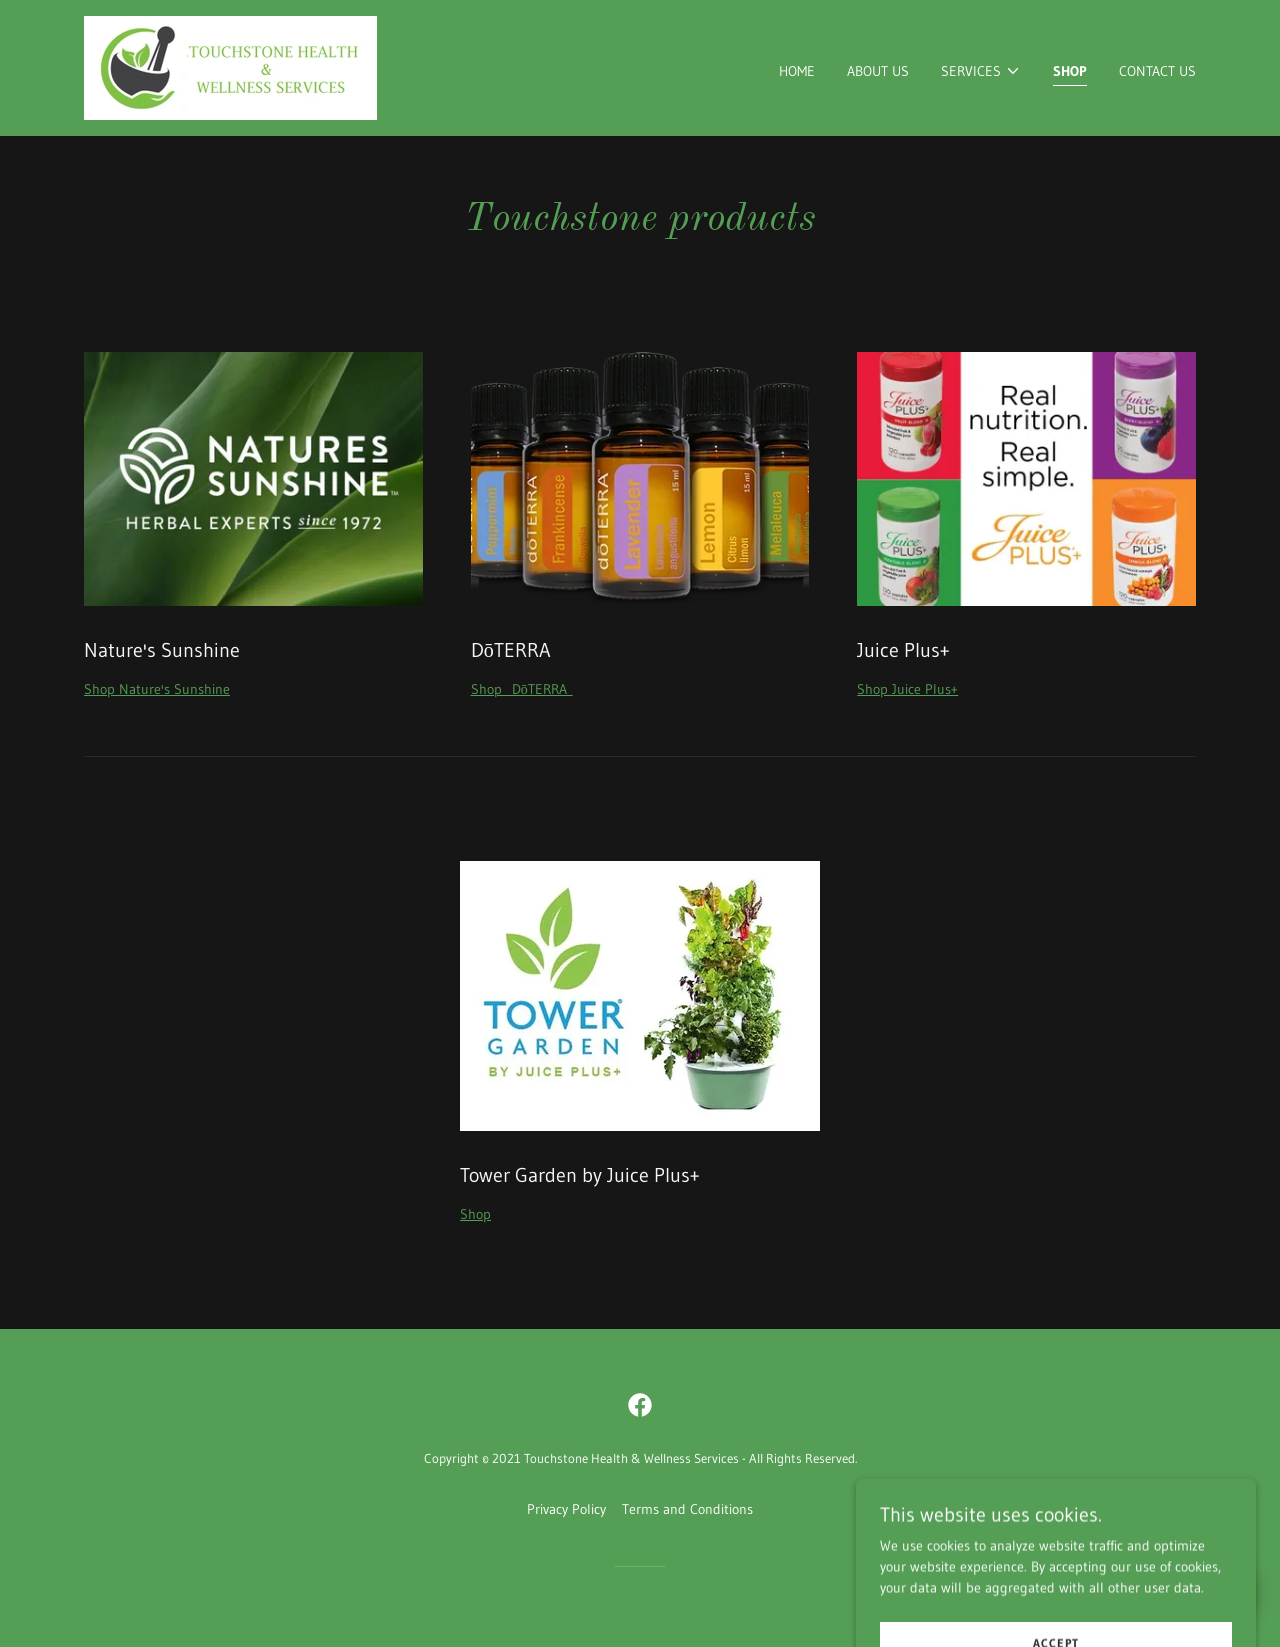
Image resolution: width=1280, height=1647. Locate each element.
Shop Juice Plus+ (907, 689)
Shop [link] (1070, 71)
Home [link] (797, 71)
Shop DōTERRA (522, 689)
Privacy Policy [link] (566, 1509)
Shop (475, 1214)
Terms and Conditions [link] (687, 1509)
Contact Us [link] (1157, 71)
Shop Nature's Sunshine (157, 689)
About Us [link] (878, 71)
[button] (981, 71)
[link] (230, 67)
